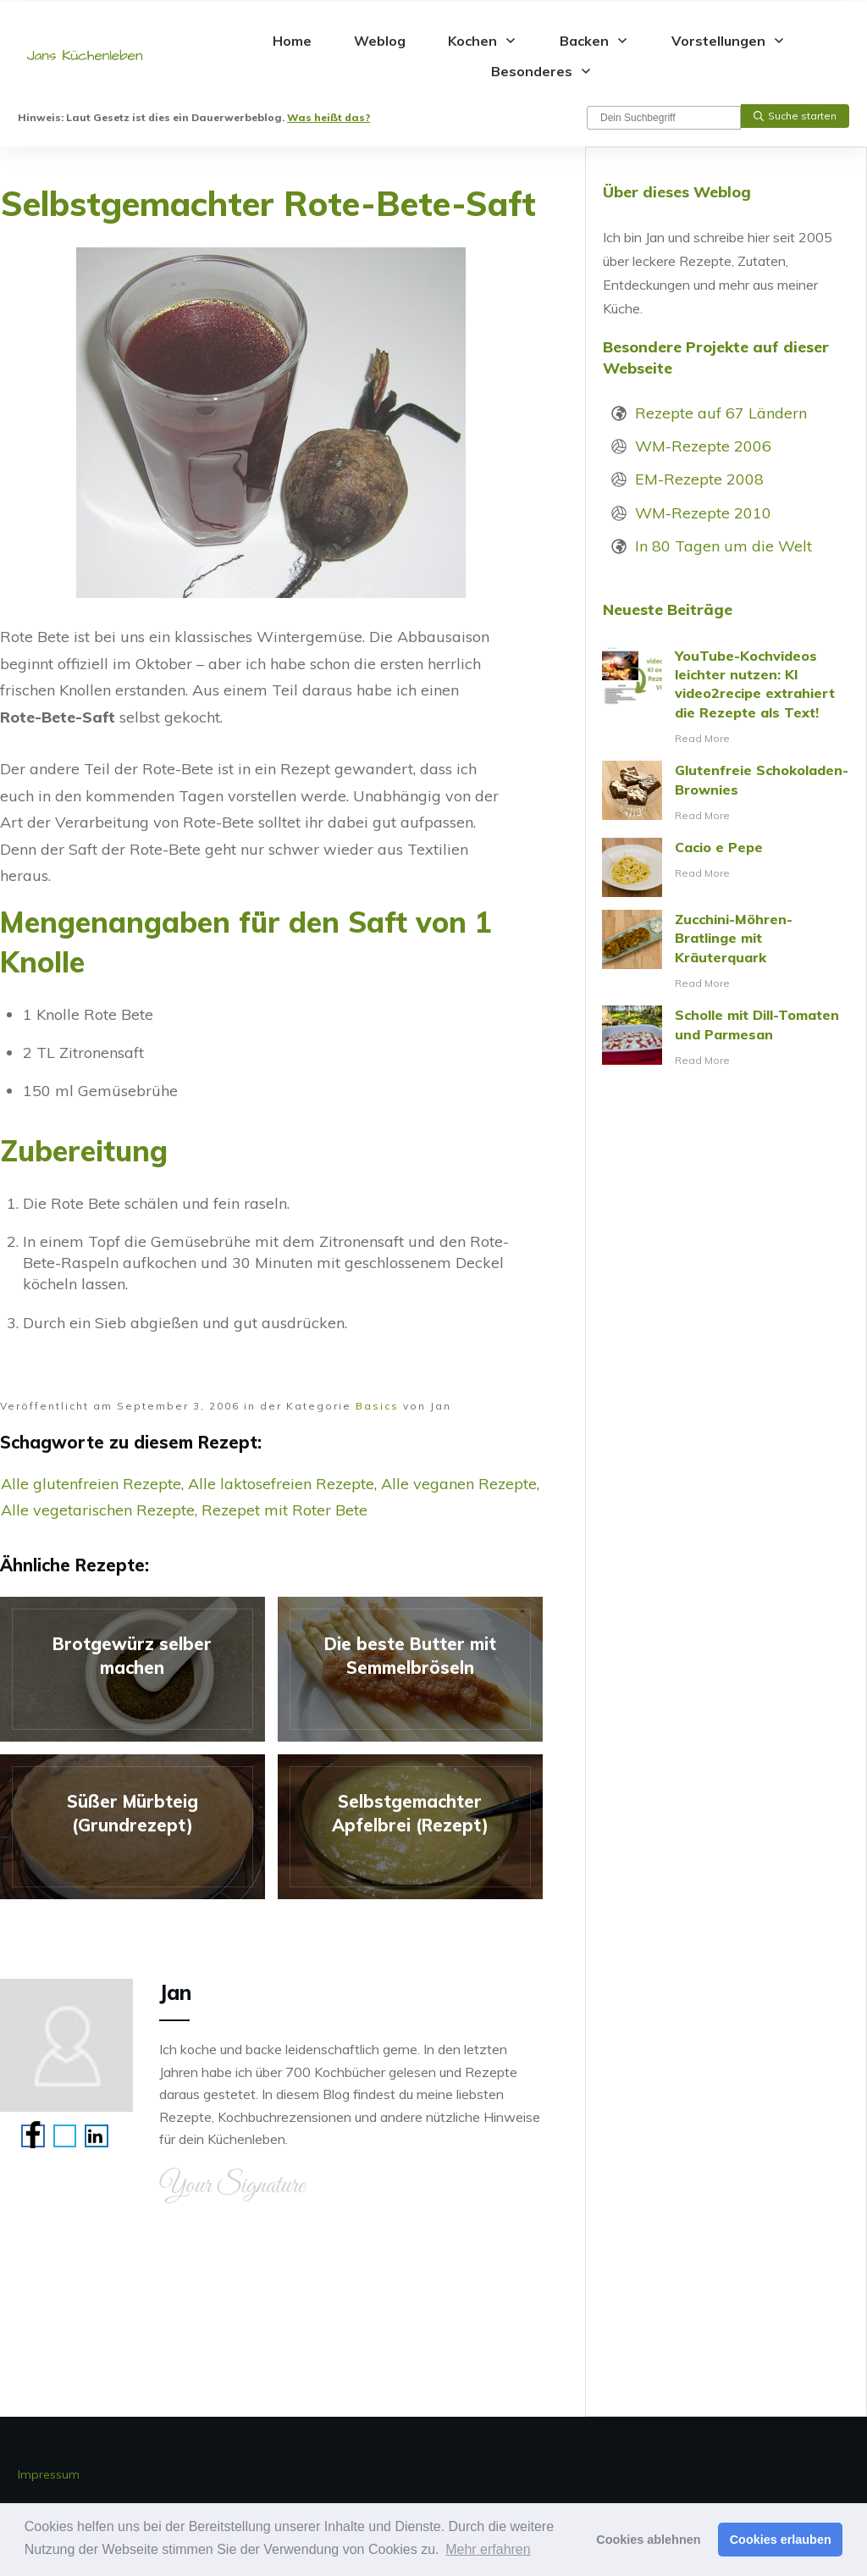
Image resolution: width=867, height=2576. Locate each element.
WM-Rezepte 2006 (703, 446)
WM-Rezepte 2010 (703, 513)
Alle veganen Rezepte (459, 1483)
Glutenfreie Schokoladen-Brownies (726, 793)
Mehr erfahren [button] (488, 2549)
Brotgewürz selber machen (132, 1669)
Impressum (49, 2474)
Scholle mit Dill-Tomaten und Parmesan (726, 1037)
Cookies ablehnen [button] (648, 2539)
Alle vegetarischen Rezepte (98, 1510)
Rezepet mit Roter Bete (284, 1510)
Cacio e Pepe (726, 867)
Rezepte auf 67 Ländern (721, 413)
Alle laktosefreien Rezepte (281, 1483)
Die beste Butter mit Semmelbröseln (410, 1669)
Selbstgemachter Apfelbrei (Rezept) (410, 1826)
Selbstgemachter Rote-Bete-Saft (268, 203)
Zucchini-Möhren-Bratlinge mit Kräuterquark (726, 951)
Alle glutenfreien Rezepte (91, 1483)
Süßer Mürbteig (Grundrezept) (132, 1826)
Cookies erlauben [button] (780, 2539)
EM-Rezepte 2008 (699, 479)
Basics (377, 1405)
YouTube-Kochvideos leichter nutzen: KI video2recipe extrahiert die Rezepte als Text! (726, 697)
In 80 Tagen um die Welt (723, 546)
